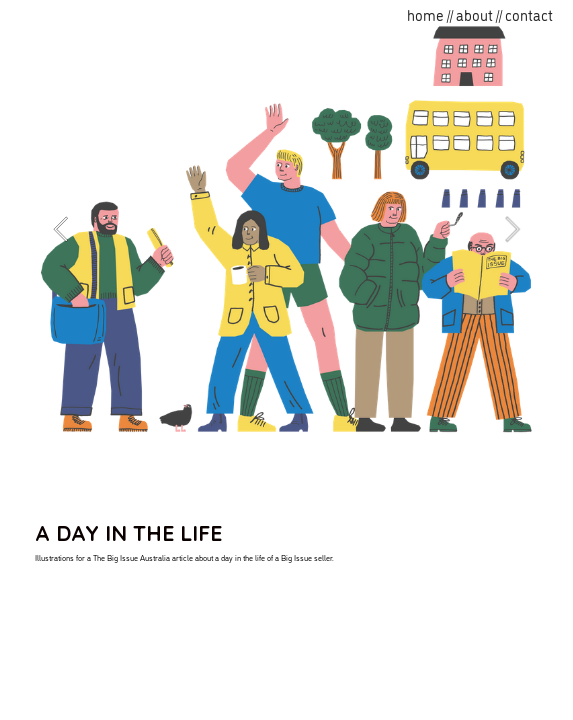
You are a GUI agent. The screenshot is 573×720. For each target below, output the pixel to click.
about (474, 14)
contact (529, 14)
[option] (287, 228)
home (425, 14)
